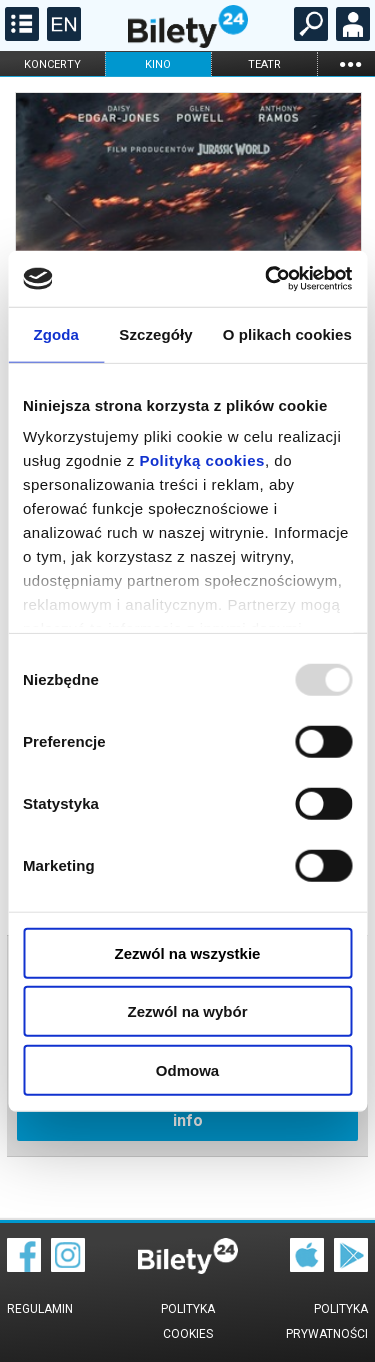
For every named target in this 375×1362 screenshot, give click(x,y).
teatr (264, 64)
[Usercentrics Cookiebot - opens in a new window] (267, 279)
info (188, 1120)
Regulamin (40, 1309)
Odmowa (187, 1069)
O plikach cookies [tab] (287, 333)
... (350, 63)
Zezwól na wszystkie (188, 952)
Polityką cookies (202, 460)
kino (158, 64)
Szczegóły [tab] (155, 333)
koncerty (52, 64)
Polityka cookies (188, 1321)
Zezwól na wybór (187, 1011)
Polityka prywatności (327, 1321)
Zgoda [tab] (56, 333)
